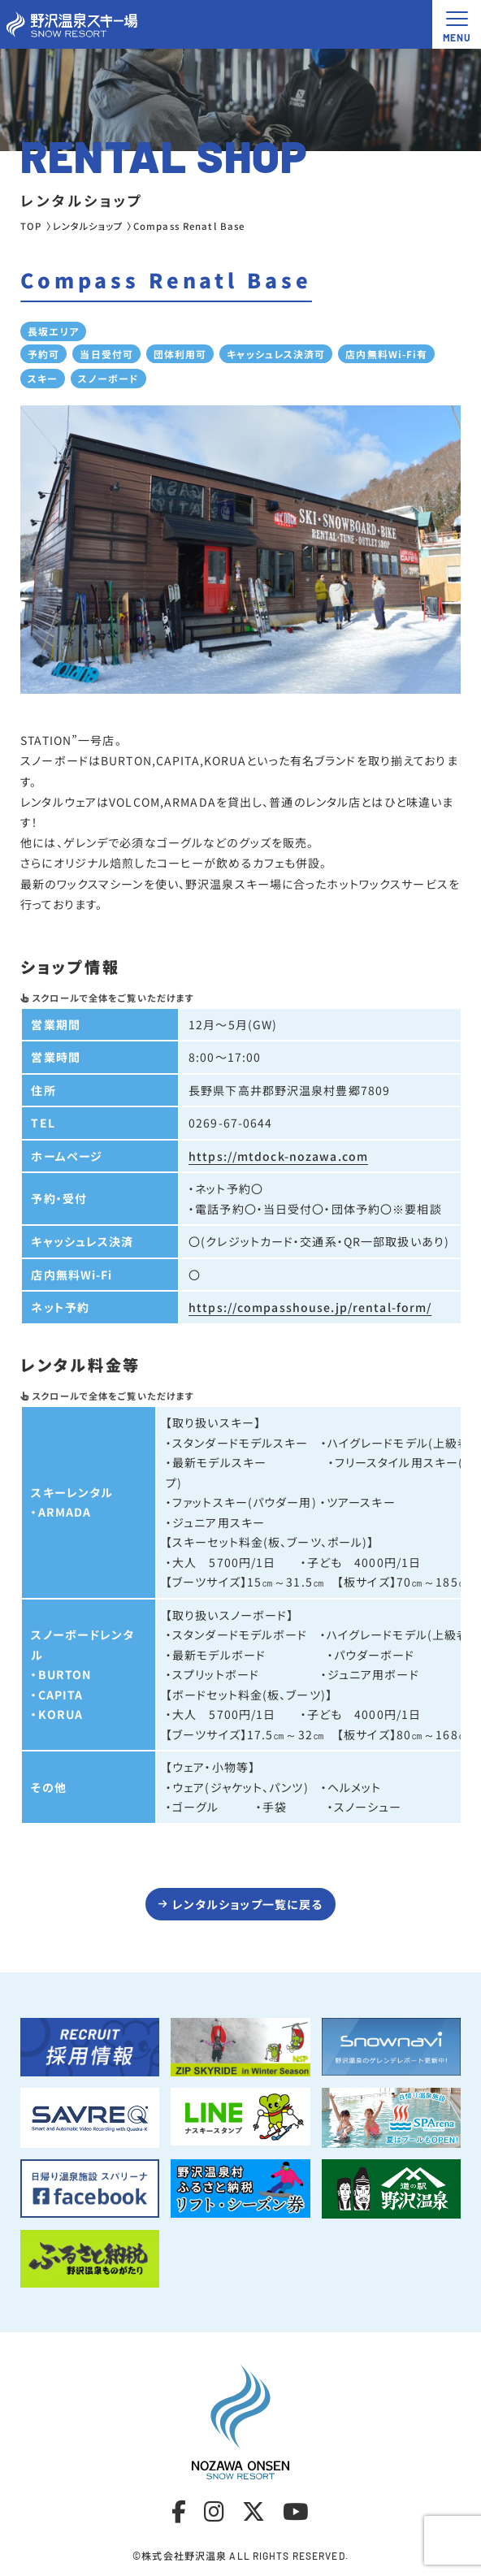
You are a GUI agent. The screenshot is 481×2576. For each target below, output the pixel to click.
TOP (30, 225)
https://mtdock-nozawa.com (278, 1156)
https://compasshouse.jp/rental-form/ (309, 1307)
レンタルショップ (88, 225)
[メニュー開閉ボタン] (456, 24)
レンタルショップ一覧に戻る (247, 1904)
